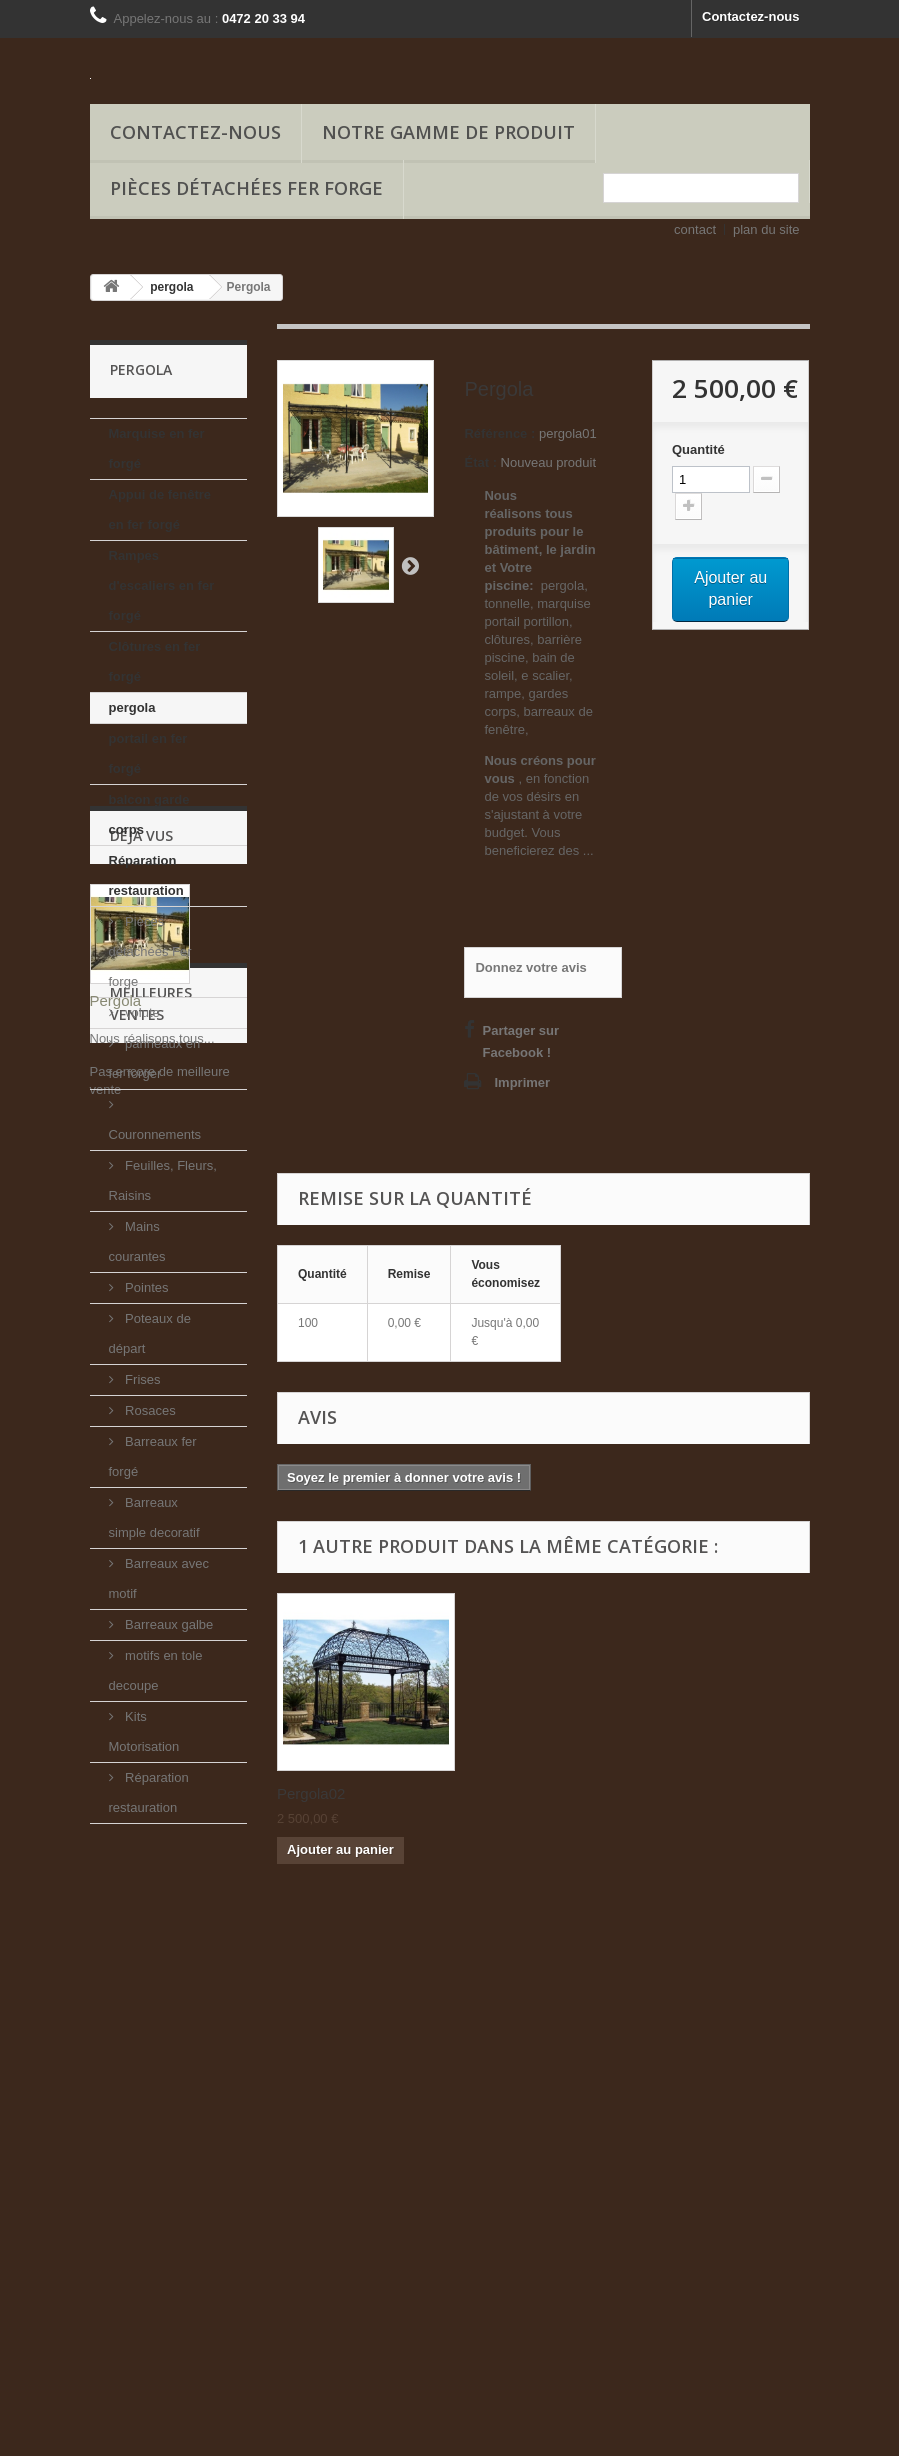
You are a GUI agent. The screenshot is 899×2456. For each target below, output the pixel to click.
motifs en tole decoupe (156, 1670)
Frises (141, 1379)
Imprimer (522, 1082)
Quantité (698, 449)
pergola (132, 707)
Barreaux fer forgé (153, 1456)
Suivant (410, 565)
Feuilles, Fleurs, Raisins (163, 1180)
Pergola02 (311, 1793)
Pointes (145, 1287)
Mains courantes (137, 1241)
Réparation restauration (146, 875)
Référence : (499, 433)
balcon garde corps (149, 814)
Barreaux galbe (168, 1624)
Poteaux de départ (150, 1333)
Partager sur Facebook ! (520, 1041)
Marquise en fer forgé (157, 448)
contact (695, 229)
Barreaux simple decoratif (154, 1517)
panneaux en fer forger (155, 1058)
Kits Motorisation (144, 1731)
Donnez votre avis (530, 967)
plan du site (766, 229)
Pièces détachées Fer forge (246, 188)
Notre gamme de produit (448, 132)
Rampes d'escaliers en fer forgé (162, 585)
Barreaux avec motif (159, 1578)
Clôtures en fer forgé (155, 661)
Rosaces (149, 1410)
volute (141, 1012)
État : (480, 462)
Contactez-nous (751, 16)
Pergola (116, 2048)
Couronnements (155, 1134)
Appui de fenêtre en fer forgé (160, 509)
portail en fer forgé (148, 753)
